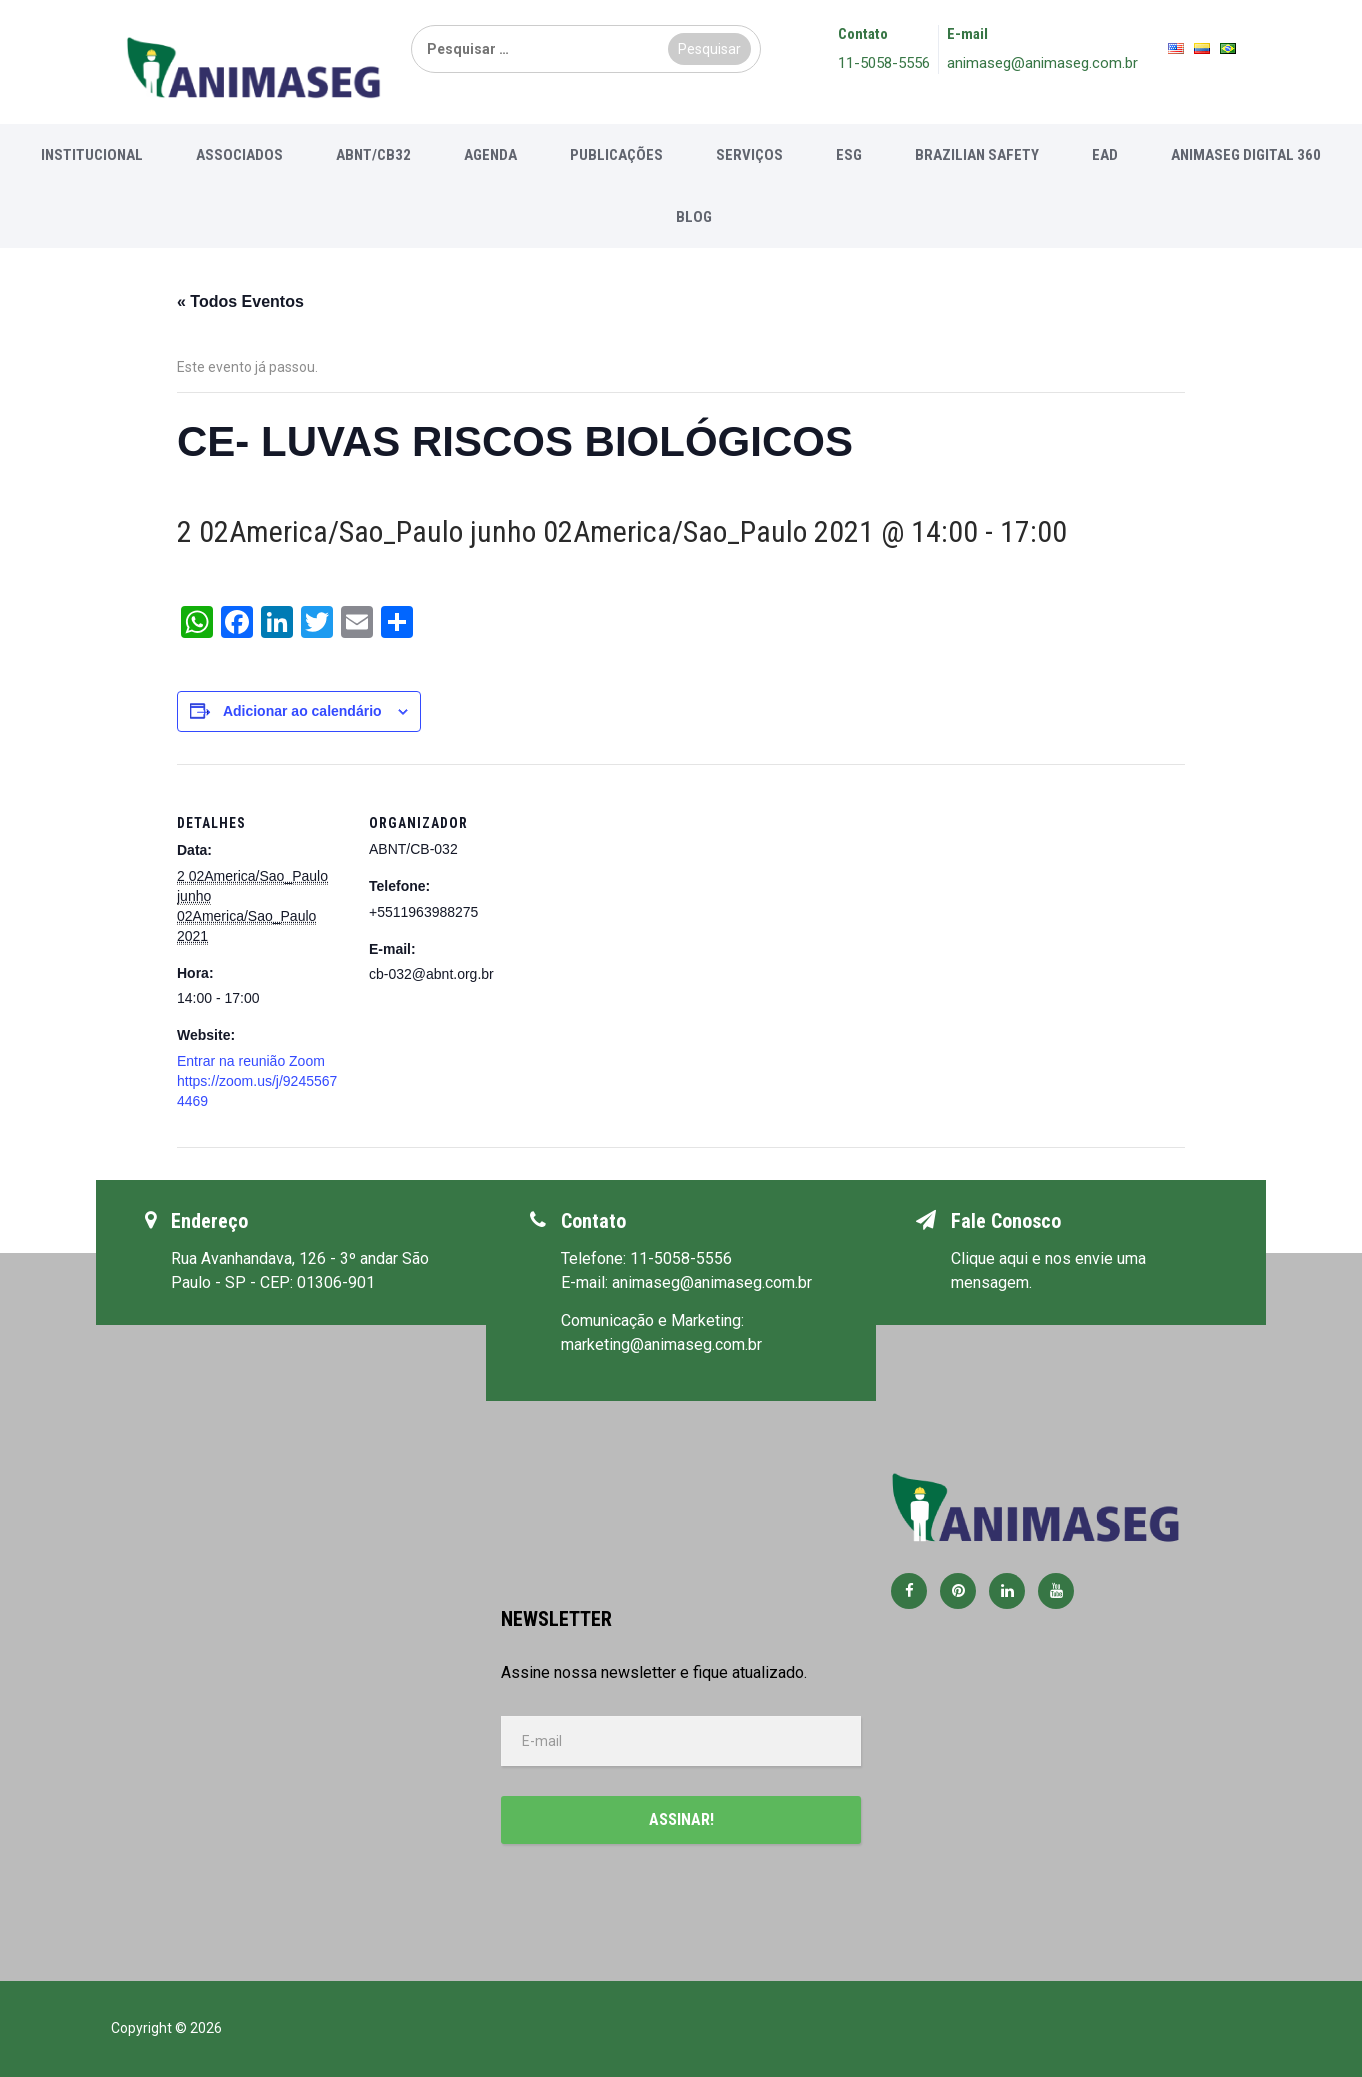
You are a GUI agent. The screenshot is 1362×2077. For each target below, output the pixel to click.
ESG (849, 155)
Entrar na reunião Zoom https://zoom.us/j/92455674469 (257, 1081)
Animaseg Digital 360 (1246, 155)
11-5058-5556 (884, 63)
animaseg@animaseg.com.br (1042, 63)
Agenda (490, 155)
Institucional (92, 155)
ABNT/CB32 (373, 155)
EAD (1105, 155)
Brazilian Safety (977, 155)
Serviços (749, 155)
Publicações (616, 155)
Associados (239, 155)
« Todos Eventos (240, 301)
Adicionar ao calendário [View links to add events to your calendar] (302, 711)
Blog (694, 217)
